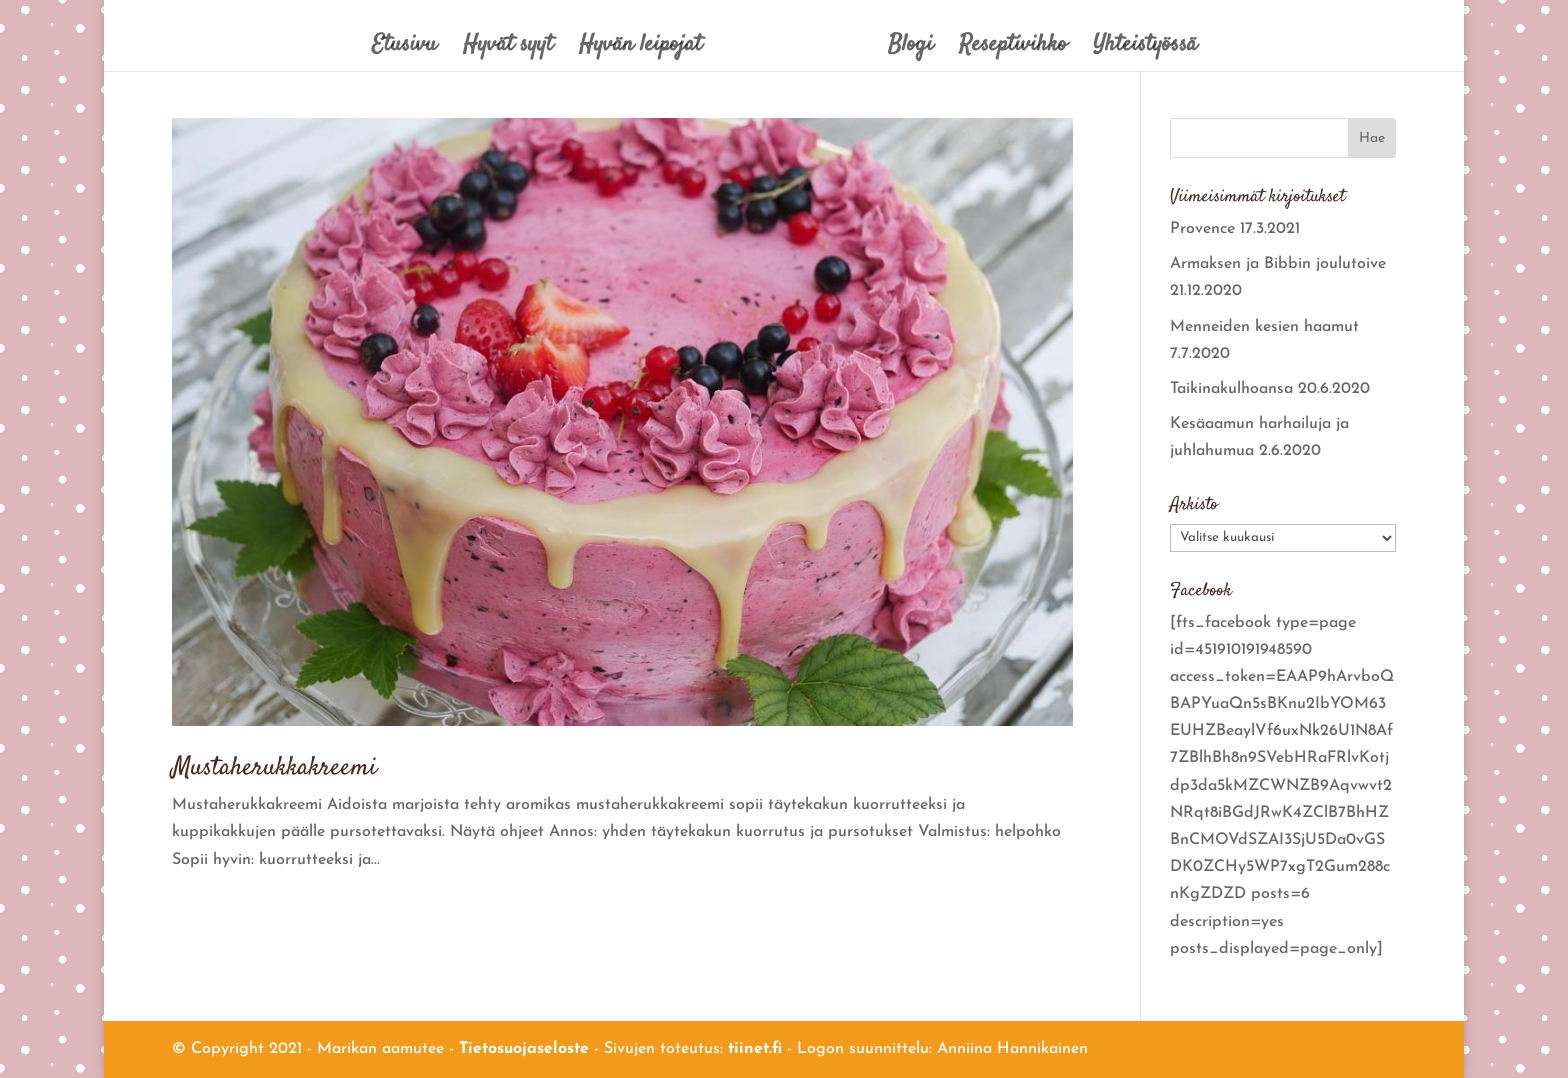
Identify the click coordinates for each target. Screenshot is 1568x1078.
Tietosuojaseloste (524, 1049)
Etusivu (404, 49)
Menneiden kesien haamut (1264, 327)
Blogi (910, 49)
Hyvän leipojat (640, 49)
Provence (1202, 229)
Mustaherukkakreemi (274, 768)
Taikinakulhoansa (1231, 389)
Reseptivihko (1013, 49)
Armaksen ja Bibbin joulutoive (1278, 264)
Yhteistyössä (1145, 49)
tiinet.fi (755, 1049)
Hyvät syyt (508, 49)
